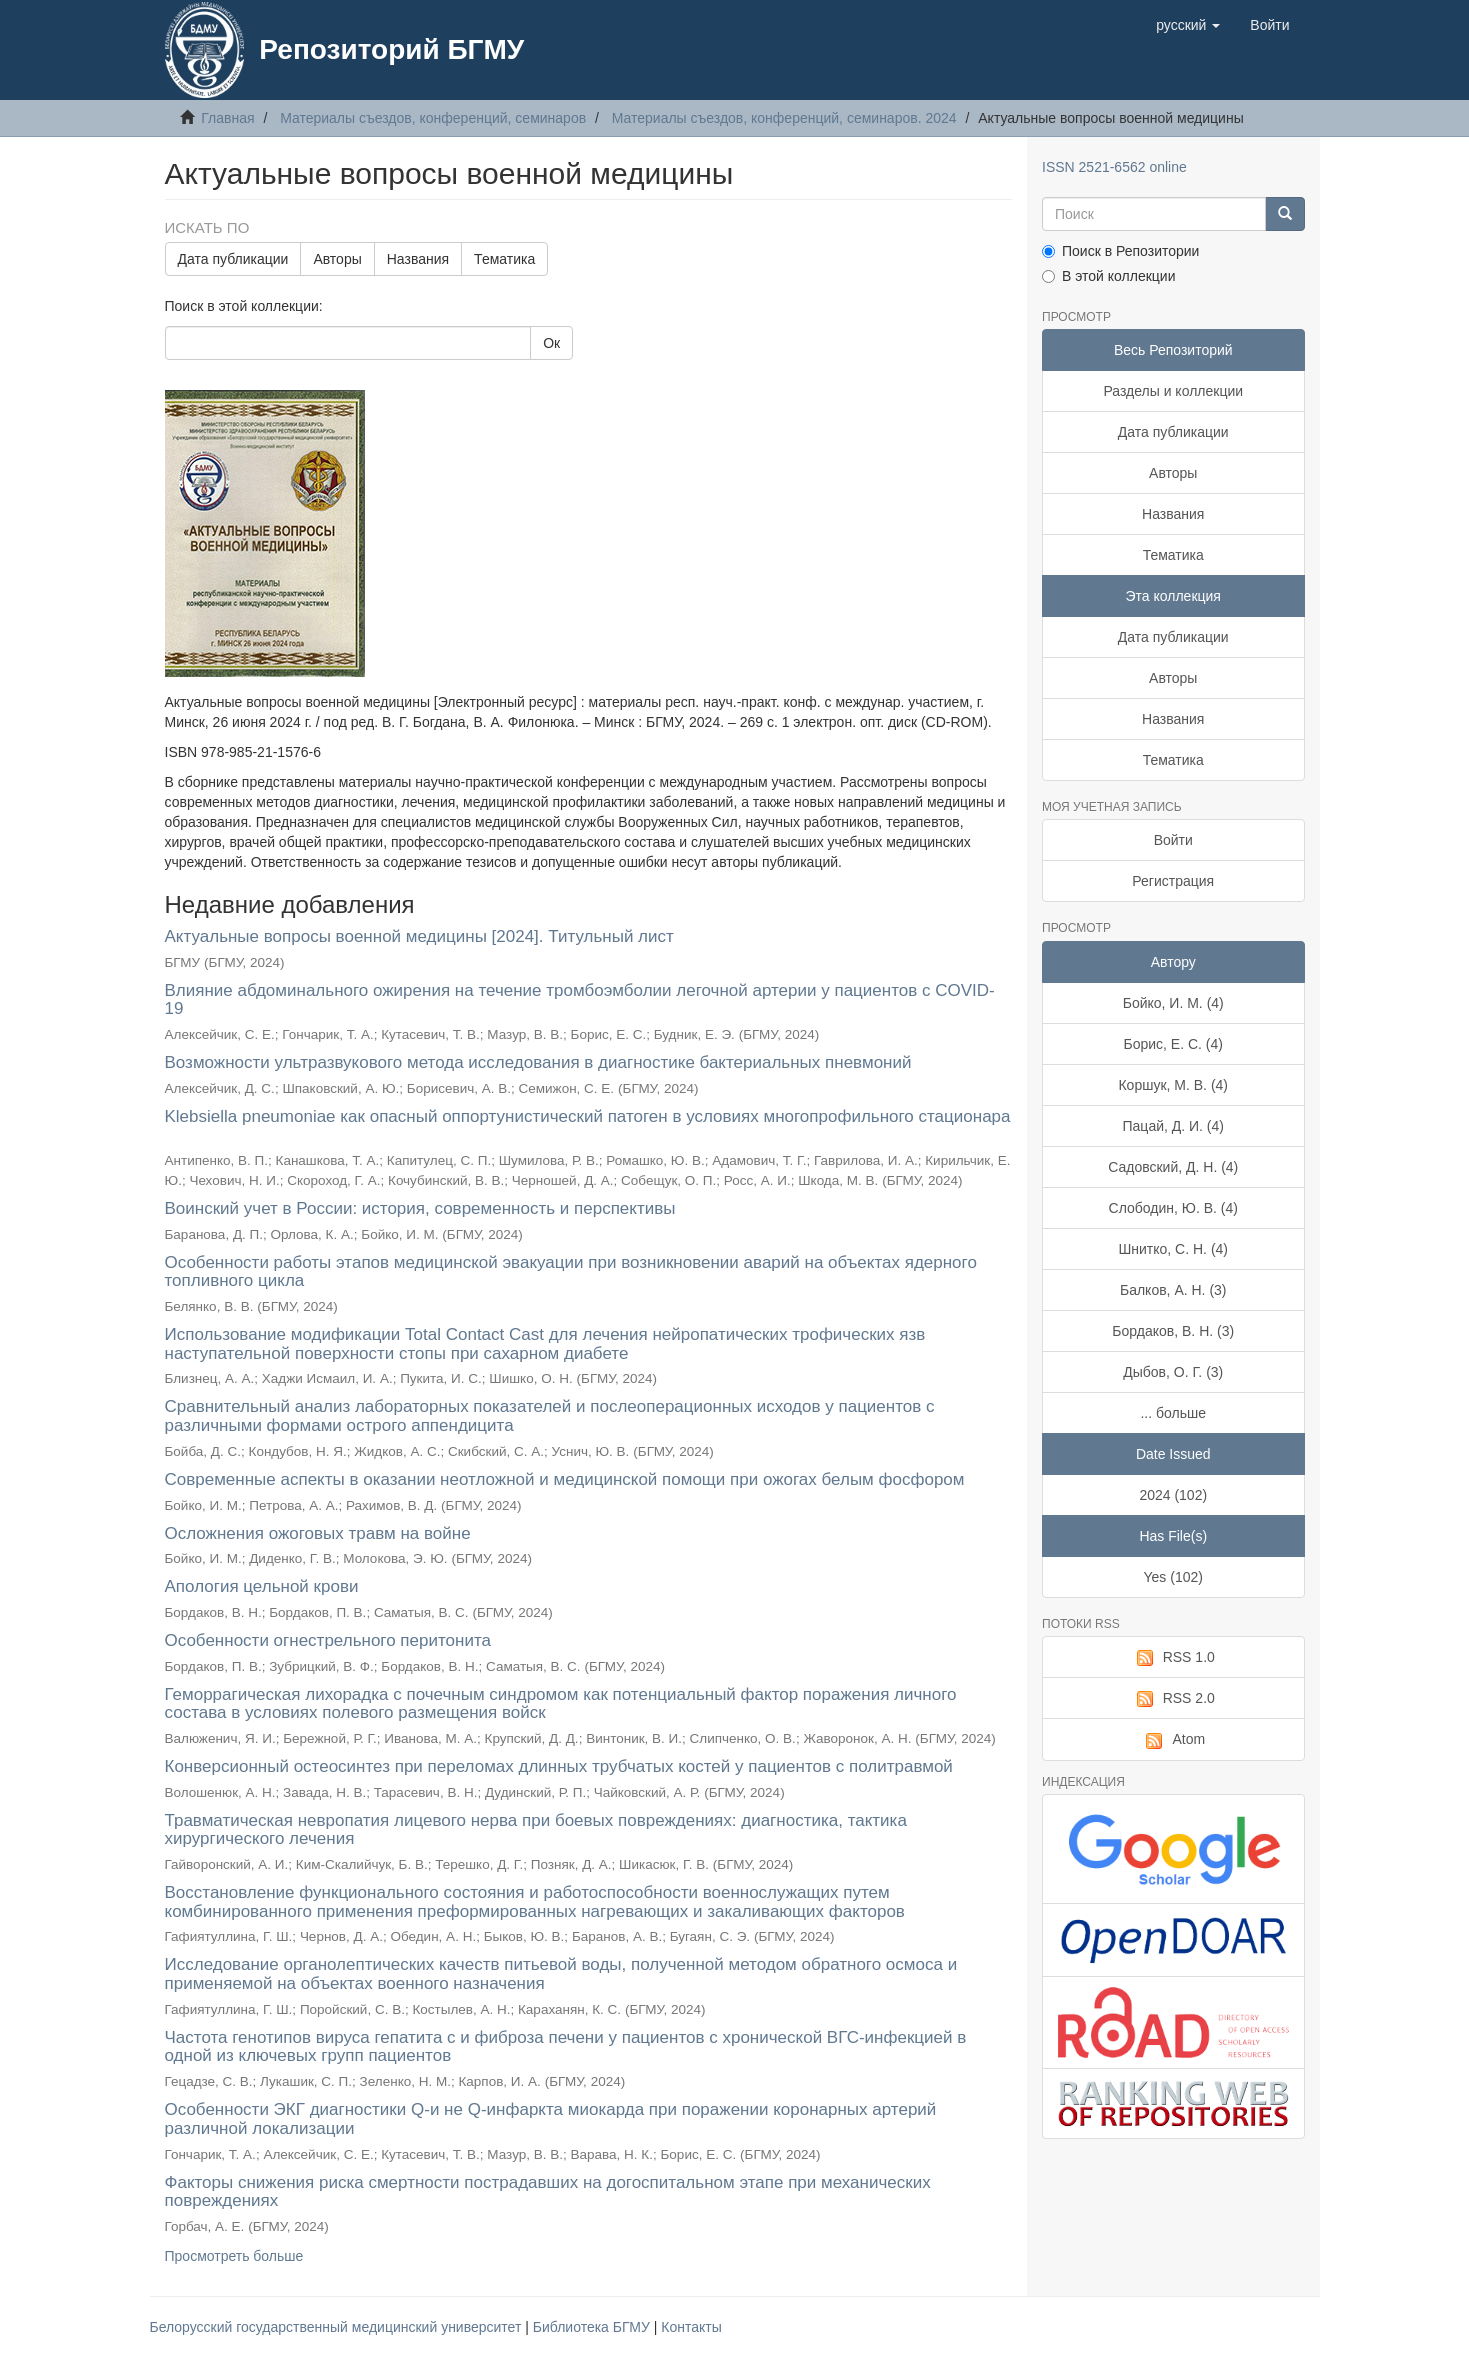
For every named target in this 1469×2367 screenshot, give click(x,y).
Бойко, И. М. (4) (1173, 1003)
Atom (1173, 1740)
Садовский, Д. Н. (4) (1173, 1167)
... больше (1173, 1413)
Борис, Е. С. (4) (1173, 1044)
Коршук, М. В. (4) (1173, 1085)
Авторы (337, 259)
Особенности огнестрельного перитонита (328, 1640)
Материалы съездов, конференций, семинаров (433, 118)
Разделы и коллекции (1173, 391)
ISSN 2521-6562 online (1114, 167)
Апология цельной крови (262, 1586)
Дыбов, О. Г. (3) (1173, 1372)
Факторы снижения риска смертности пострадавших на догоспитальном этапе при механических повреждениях (548, 2192)
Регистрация (1173, 881)
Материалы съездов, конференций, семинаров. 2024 (784, 118)
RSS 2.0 (1173, 1699)
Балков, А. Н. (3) (1173, 1290)
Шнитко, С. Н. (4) (1173, 1249)
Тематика (504, 259)
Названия (418, 259)
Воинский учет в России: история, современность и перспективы (420, 1208)
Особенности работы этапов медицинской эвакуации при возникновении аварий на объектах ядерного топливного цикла (571, 1272)
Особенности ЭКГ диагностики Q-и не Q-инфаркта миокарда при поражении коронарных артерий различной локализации (551, 2119)
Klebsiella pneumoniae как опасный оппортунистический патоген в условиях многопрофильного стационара (588, 1116)
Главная (227, 118)
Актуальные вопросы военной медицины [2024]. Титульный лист (419, 936)
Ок (551, 343)
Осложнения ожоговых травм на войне (318, 1533)
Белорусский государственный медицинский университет (338, 2327)
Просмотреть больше (234, 2256)
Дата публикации (233, 259)
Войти (1173, 840)
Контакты (691, 2327)
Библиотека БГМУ (593, 2327)
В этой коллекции (1108, 276)
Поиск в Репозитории (1120, 251)
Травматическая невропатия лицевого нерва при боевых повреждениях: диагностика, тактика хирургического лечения (536, 1830)
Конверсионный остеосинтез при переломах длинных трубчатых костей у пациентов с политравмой (559, 1766)
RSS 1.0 (1173, 1658)
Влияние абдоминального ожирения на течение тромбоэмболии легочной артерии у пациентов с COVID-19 (580, 1000)
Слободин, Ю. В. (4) (1173, 1208)
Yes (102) (1173, 1577)
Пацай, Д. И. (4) (1173, 1126)
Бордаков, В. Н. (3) (1173, 1331)
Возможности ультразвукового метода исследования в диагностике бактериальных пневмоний (538, 1062)
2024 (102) (1173, 1495)
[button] (1188, 25)
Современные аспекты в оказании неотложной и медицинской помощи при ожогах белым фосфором (565, 1479)
